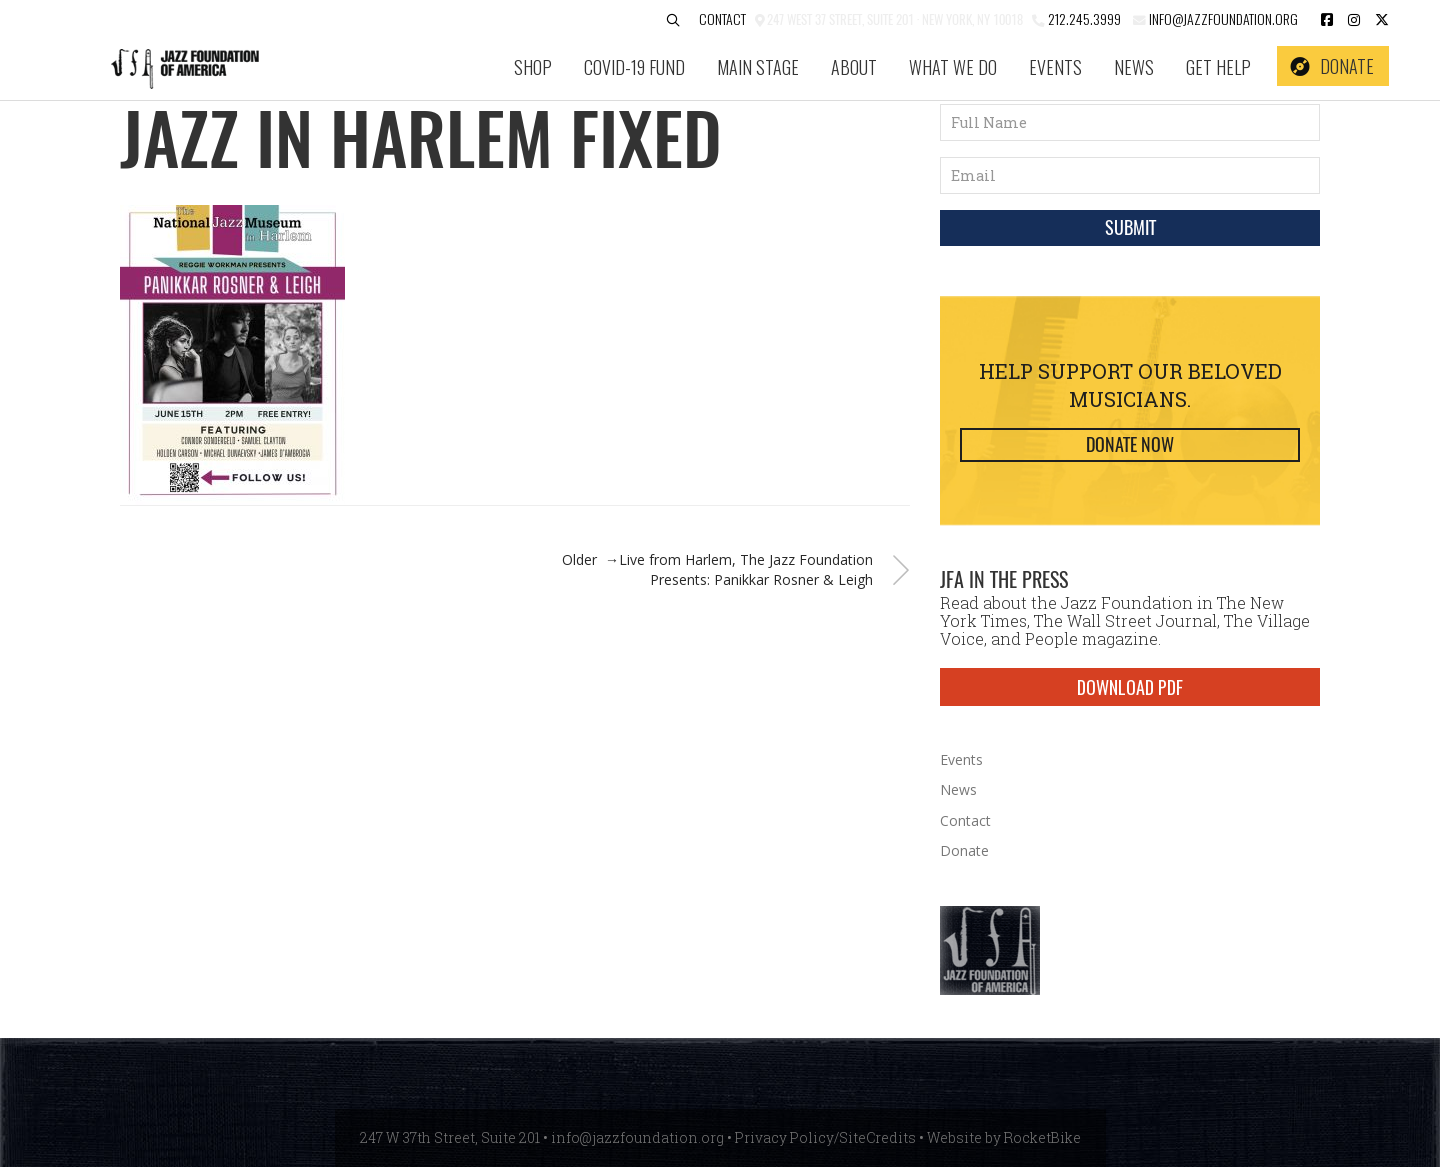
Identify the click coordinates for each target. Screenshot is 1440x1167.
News (1134, 67)
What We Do (953, 67)
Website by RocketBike (1004, 1137)
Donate (1347, 66)
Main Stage (758, 67)
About (854, 67)
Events (1055, 67)
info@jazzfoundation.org (1222, 18)
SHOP (533, 67)
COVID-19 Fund (634, 67)
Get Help (1218, 67)
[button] (673, 20)
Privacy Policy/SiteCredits (825, 1137)
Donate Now (1130, 444)
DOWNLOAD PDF (1130, 687)
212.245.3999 (1084, 18)
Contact (722, 18)
